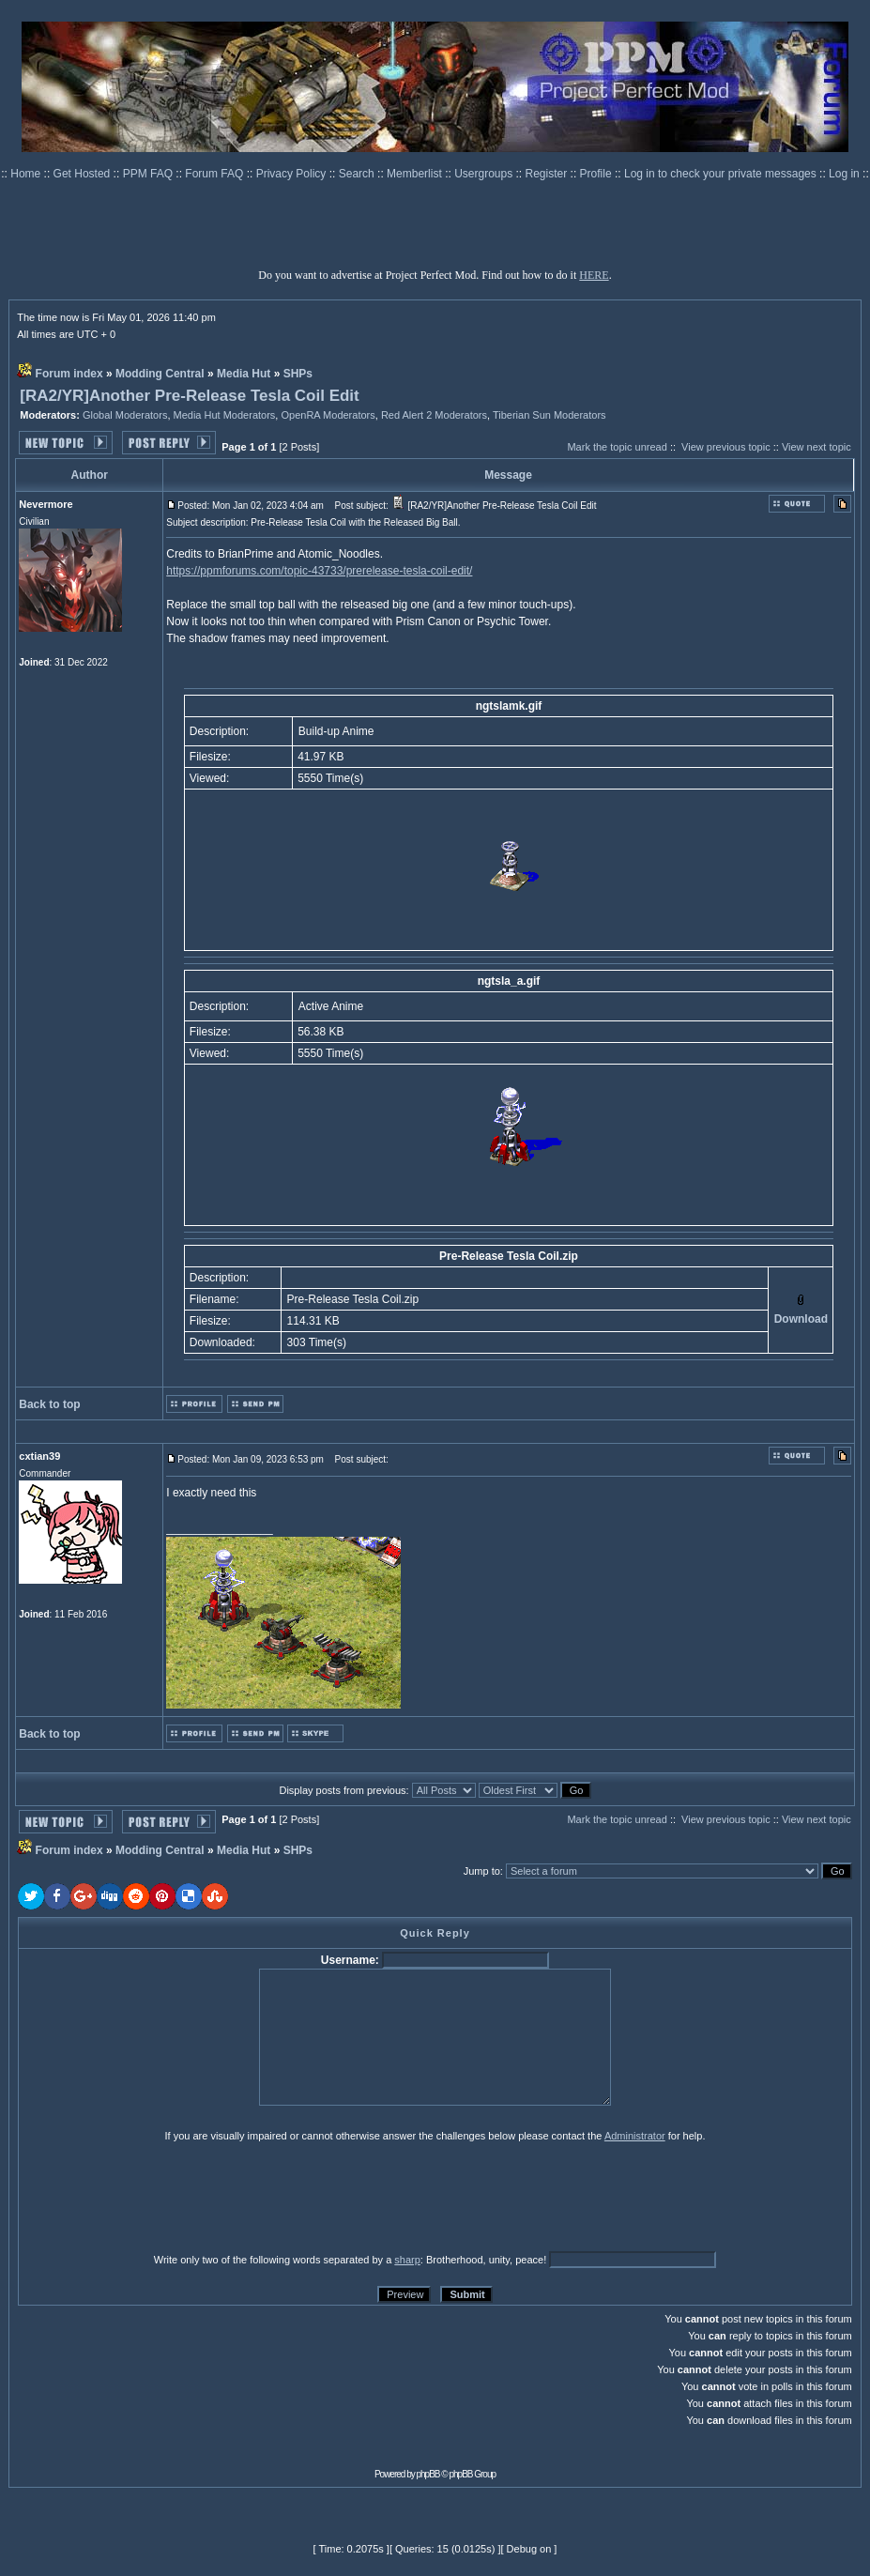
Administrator (634, 2135)
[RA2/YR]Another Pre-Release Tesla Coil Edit (189, 396)
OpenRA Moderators (327, 415)
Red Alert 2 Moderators (434, 415)
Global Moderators (125, 415)
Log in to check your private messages (721, 173)
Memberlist (416, 173)
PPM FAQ (149, 173)
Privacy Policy (292, 173)
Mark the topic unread (616, 446)
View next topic (816, 446)
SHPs (298, 373)
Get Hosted (83, 173)
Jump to (482, 1871)
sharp (407, 2259)
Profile (597, 173)
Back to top (49, 1404)
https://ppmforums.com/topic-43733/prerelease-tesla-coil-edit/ (319, 570)
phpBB (428, 2474)
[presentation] (163, 2196)
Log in (844, 173)
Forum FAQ (215, 173)
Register (548, 173)
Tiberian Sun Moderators (549, 415)
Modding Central (160, 373)
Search (358, 173)
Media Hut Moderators (225, 415)
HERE (593, 275)
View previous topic (726, 446)
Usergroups (484, 173)
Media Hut (243, 373)
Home (26, 173)
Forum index (69, 373)
